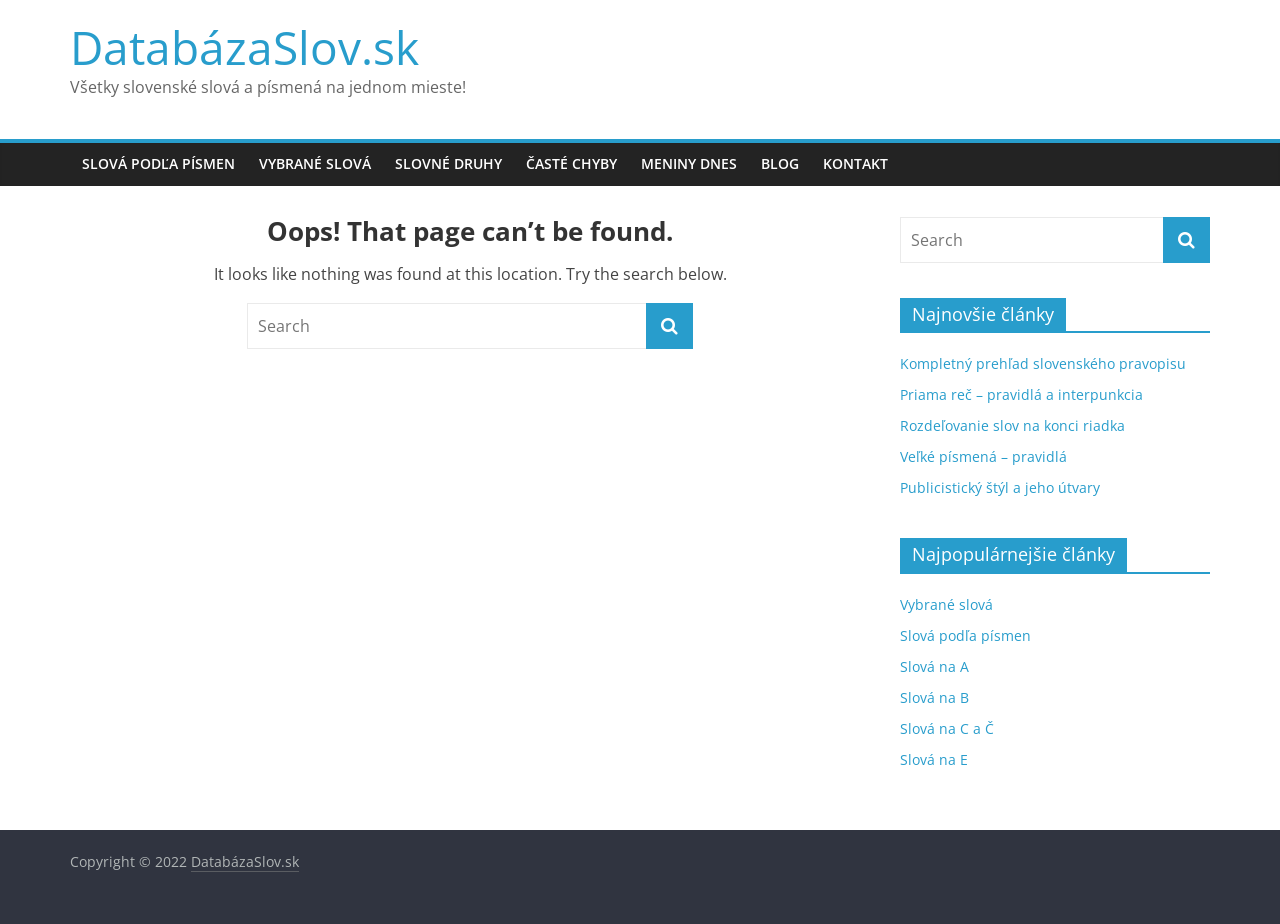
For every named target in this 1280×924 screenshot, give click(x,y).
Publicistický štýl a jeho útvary (1000, 487)
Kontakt (855, 163)
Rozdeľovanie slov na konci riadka (1012, 425)
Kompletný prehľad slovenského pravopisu (1043, 363)
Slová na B (934, 697)
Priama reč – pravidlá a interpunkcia (1021, 394)
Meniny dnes (689, 163)
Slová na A (934, 666)
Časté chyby (571, 163)
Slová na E (934, 759)
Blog (780, 163)
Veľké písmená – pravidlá (983, 456)
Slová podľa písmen (158, 163)
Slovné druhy (448, 163)
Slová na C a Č (947, 728)
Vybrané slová (315, 163)
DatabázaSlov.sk (244, 47)
